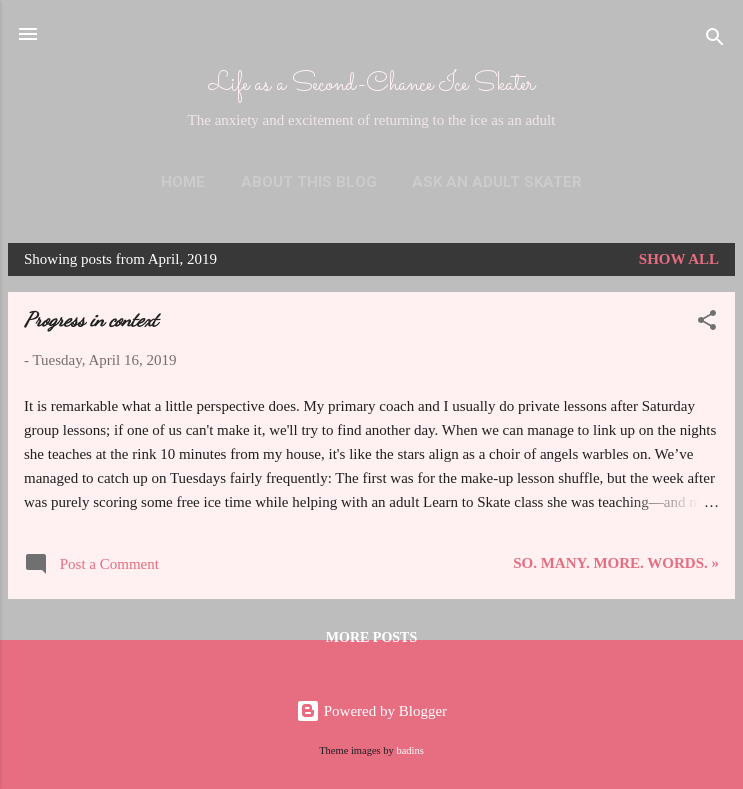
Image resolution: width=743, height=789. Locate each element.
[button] (707, 323)
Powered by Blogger (371, 711)
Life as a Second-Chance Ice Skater (372, 84)
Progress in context (91, 320)
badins (409, 750)
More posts (371, 637)
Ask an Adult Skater (497, 182)
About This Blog (309, 182)
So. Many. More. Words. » (616, 563)
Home (183, 182)
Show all (679, 259)
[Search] (715, 40)
